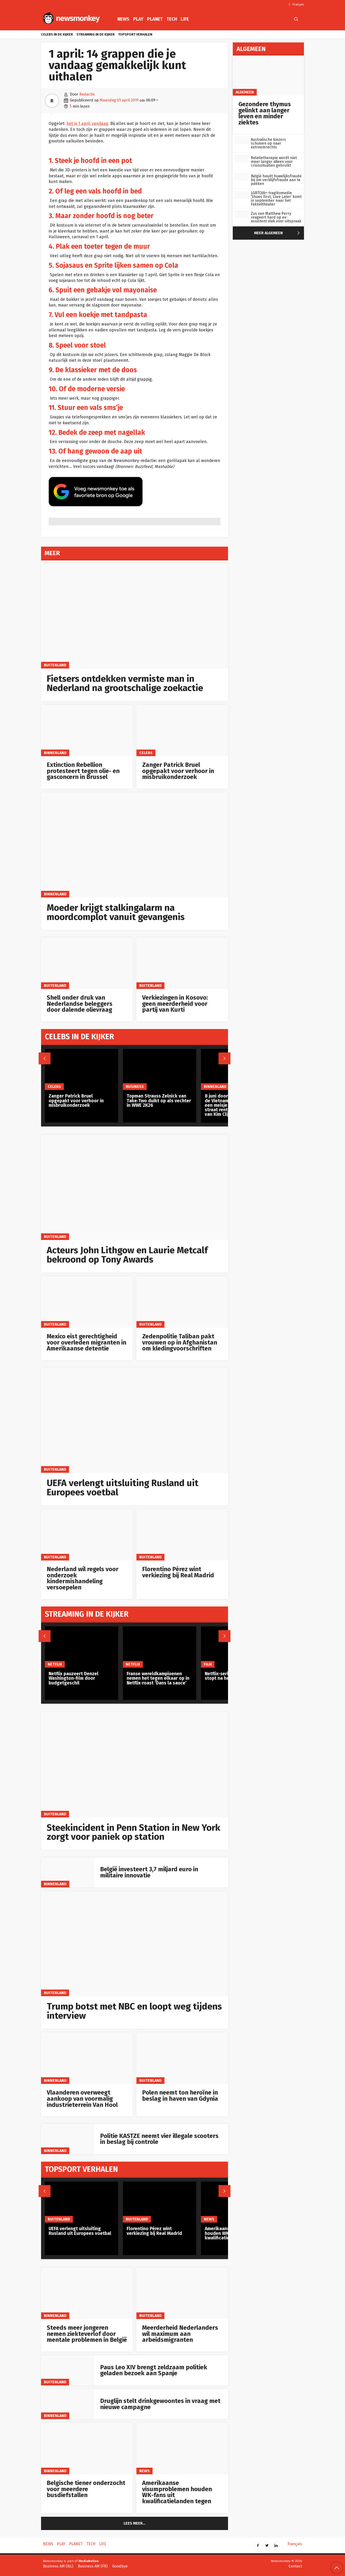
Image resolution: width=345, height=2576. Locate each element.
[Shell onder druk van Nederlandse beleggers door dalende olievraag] (87, 960)
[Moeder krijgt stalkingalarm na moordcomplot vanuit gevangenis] (134, 842)
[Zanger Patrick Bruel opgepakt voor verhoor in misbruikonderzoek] (182, 728)
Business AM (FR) (92, 2563)
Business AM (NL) (58, 2563)
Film (208, 1661)
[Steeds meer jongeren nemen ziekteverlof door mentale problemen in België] (87, 2290)
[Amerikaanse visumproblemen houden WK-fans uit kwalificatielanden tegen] (182, 2446)
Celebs (146, 750)
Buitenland (55, 662)
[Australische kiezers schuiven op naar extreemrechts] (242, 140)
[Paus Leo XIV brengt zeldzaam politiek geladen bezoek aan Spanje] (67, 2368)
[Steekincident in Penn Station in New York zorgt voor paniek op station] (134, 1762)
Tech (172, 19)
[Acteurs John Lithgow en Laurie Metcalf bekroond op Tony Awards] (134, 1184)
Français (298, 4)
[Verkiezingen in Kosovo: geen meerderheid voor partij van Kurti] (182, 960)
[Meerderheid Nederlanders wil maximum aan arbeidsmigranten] (182, 2290)
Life (185, 19)
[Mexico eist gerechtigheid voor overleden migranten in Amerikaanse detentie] (87, 1299)
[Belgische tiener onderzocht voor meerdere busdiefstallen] (87, 2446)
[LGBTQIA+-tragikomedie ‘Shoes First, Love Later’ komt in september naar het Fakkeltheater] (242, 195)
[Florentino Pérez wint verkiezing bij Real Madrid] (182, 1532)
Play (138, 19)
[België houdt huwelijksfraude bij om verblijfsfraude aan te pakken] (242, 177)
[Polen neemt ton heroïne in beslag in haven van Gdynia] (182, 2055)
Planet (155, 19)
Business (135, 1084)
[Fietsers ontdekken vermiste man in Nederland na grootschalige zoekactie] (134, 613)
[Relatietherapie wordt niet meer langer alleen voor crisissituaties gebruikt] (242, 159)
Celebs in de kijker (57, 34)
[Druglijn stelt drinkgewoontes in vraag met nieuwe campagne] (67, 2402)
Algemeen (245, 92)
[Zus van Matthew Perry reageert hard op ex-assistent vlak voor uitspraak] (242, 214)
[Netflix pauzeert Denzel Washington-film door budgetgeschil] (81, 1644)
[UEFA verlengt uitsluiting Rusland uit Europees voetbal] (134, 1417)
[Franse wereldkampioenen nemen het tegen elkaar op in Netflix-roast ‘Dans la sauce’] (159, 1644)
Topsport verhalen (135, 34)
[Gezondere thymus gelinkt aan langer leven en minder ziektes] (268, 75)
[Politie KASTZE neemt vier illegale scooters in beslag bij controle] (67, 2136)
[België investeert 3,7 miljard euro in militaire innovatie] (67, 1870)
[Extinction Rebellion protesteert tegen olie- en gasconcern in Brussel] (87, 728)
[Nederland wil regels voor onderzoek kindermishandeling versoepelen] (87, 1532)
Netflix (55, 1661)
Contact (295, 2563)
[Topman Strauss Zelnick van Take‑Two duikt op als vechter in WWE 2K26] (159, 1067)
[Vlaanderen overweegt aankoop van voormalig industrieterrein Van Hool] (87, 2055)
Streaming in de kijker (95, 34)
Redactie (87, 94)
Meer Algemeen (278, 233)
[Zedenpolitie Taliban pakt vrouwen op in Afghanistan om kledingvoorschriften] (182, 1299)
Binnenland (55, 750)
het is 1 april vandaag (87, 123)
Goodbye (120, 2563)
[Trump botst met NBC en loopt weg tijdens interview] (134, 1941)
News (123, 19)
